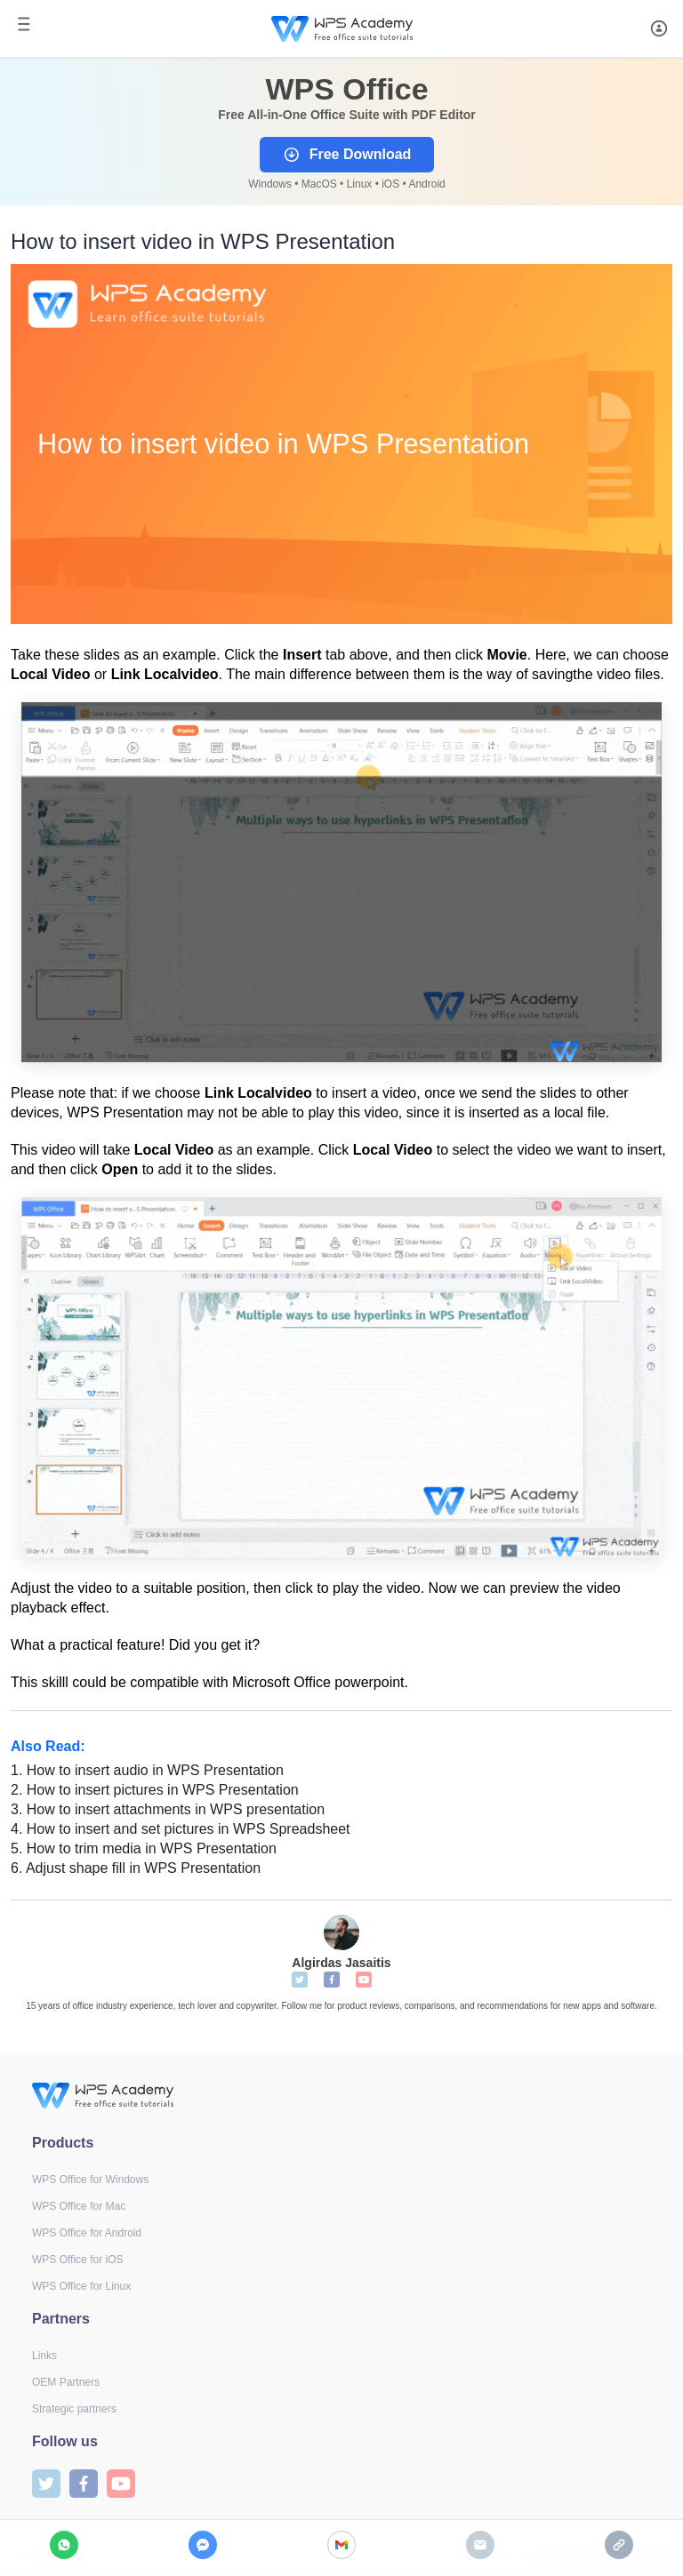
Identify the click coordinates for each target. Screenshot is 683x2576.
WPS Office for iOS (77, 2259)
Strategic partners (74, 2409)
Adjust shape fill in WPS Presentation (136, 1868)
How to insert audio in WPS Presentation (147, 1770)
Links (44, 2355)
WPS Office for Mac (78, 2206)
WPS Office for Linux (81, 2286)
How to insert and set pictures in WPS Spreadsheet (180, 1828)
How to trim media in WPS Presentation (144, 1848)
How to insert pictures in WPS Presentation (155, 1789)
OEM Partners (66, 2382)
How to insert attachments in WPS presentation (168, 1809)
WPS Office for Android (86, 2233)
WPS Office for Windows (90, 2179)
